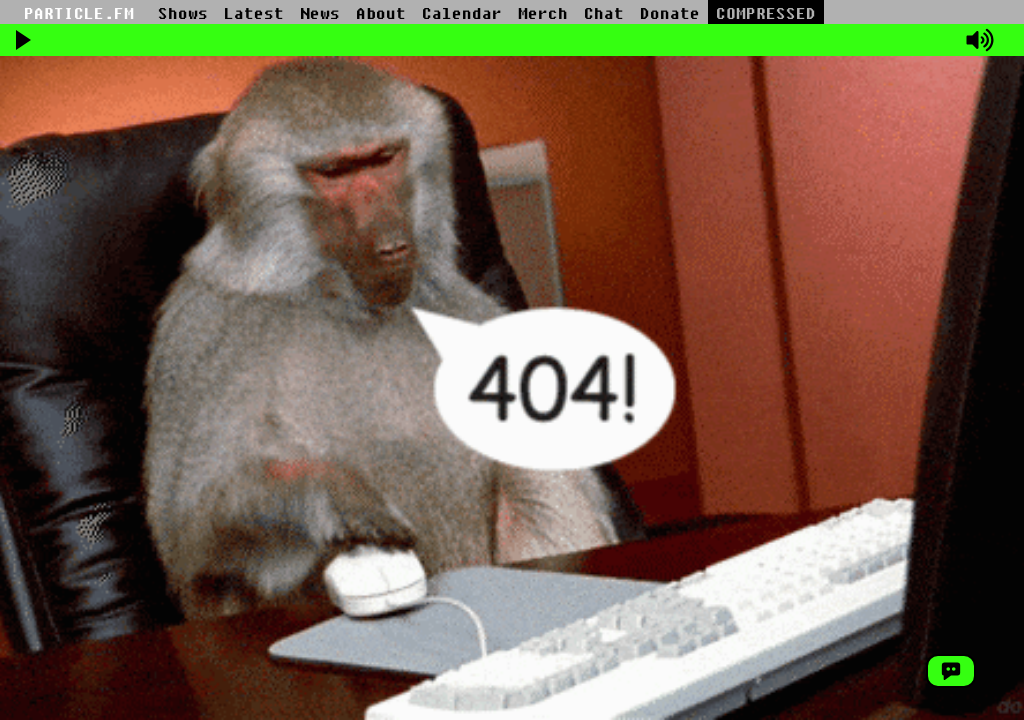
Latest (254, 14)
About (381, 14)
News (320, 14)
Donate (670, 14)
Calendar (462, 14)
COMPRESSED (766, 14)
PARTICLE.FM (79, 14)
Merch (543, 14)
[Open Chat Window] (951, 671)
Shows (183, 14)
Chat (604, 14)
